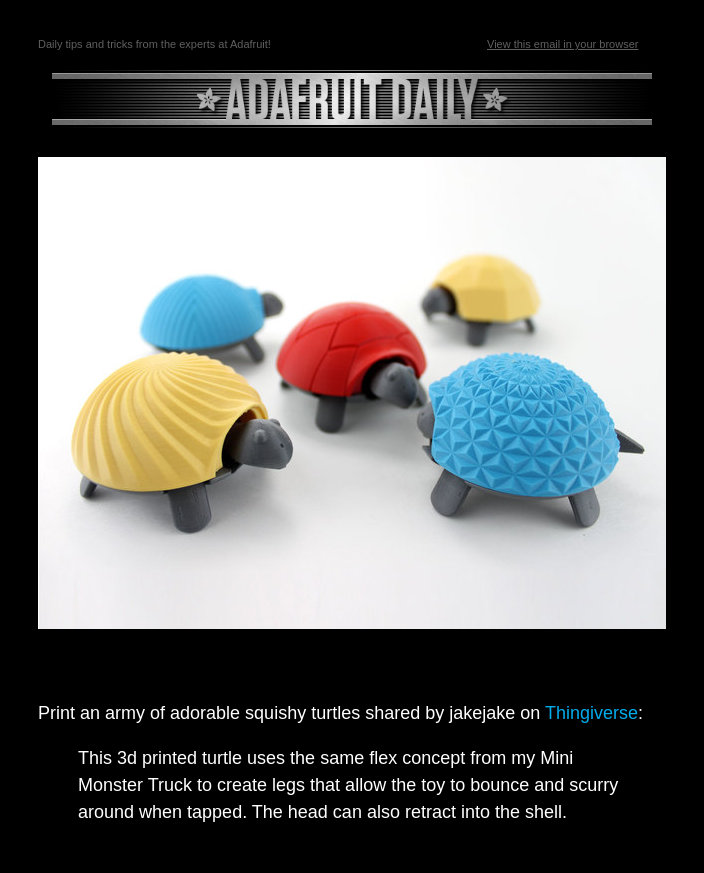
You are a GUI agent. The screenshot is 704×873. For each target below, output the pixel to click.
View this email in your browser (562, 44)
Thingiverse (591, 713)
